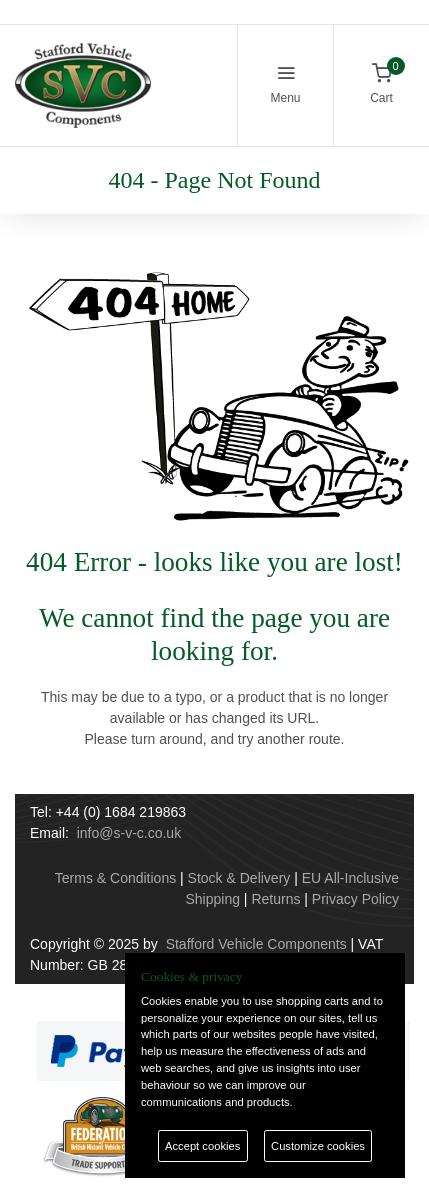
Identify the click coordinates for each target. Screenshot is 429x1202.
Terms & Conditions (115, 878)
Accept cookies (202, 1146)
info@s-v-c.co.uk (129, 833)
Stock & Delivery (239, 878)
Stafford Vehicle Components (256, 944)
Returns (275, 899)
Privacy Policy (355, 899)
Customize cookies (318, 1146)
